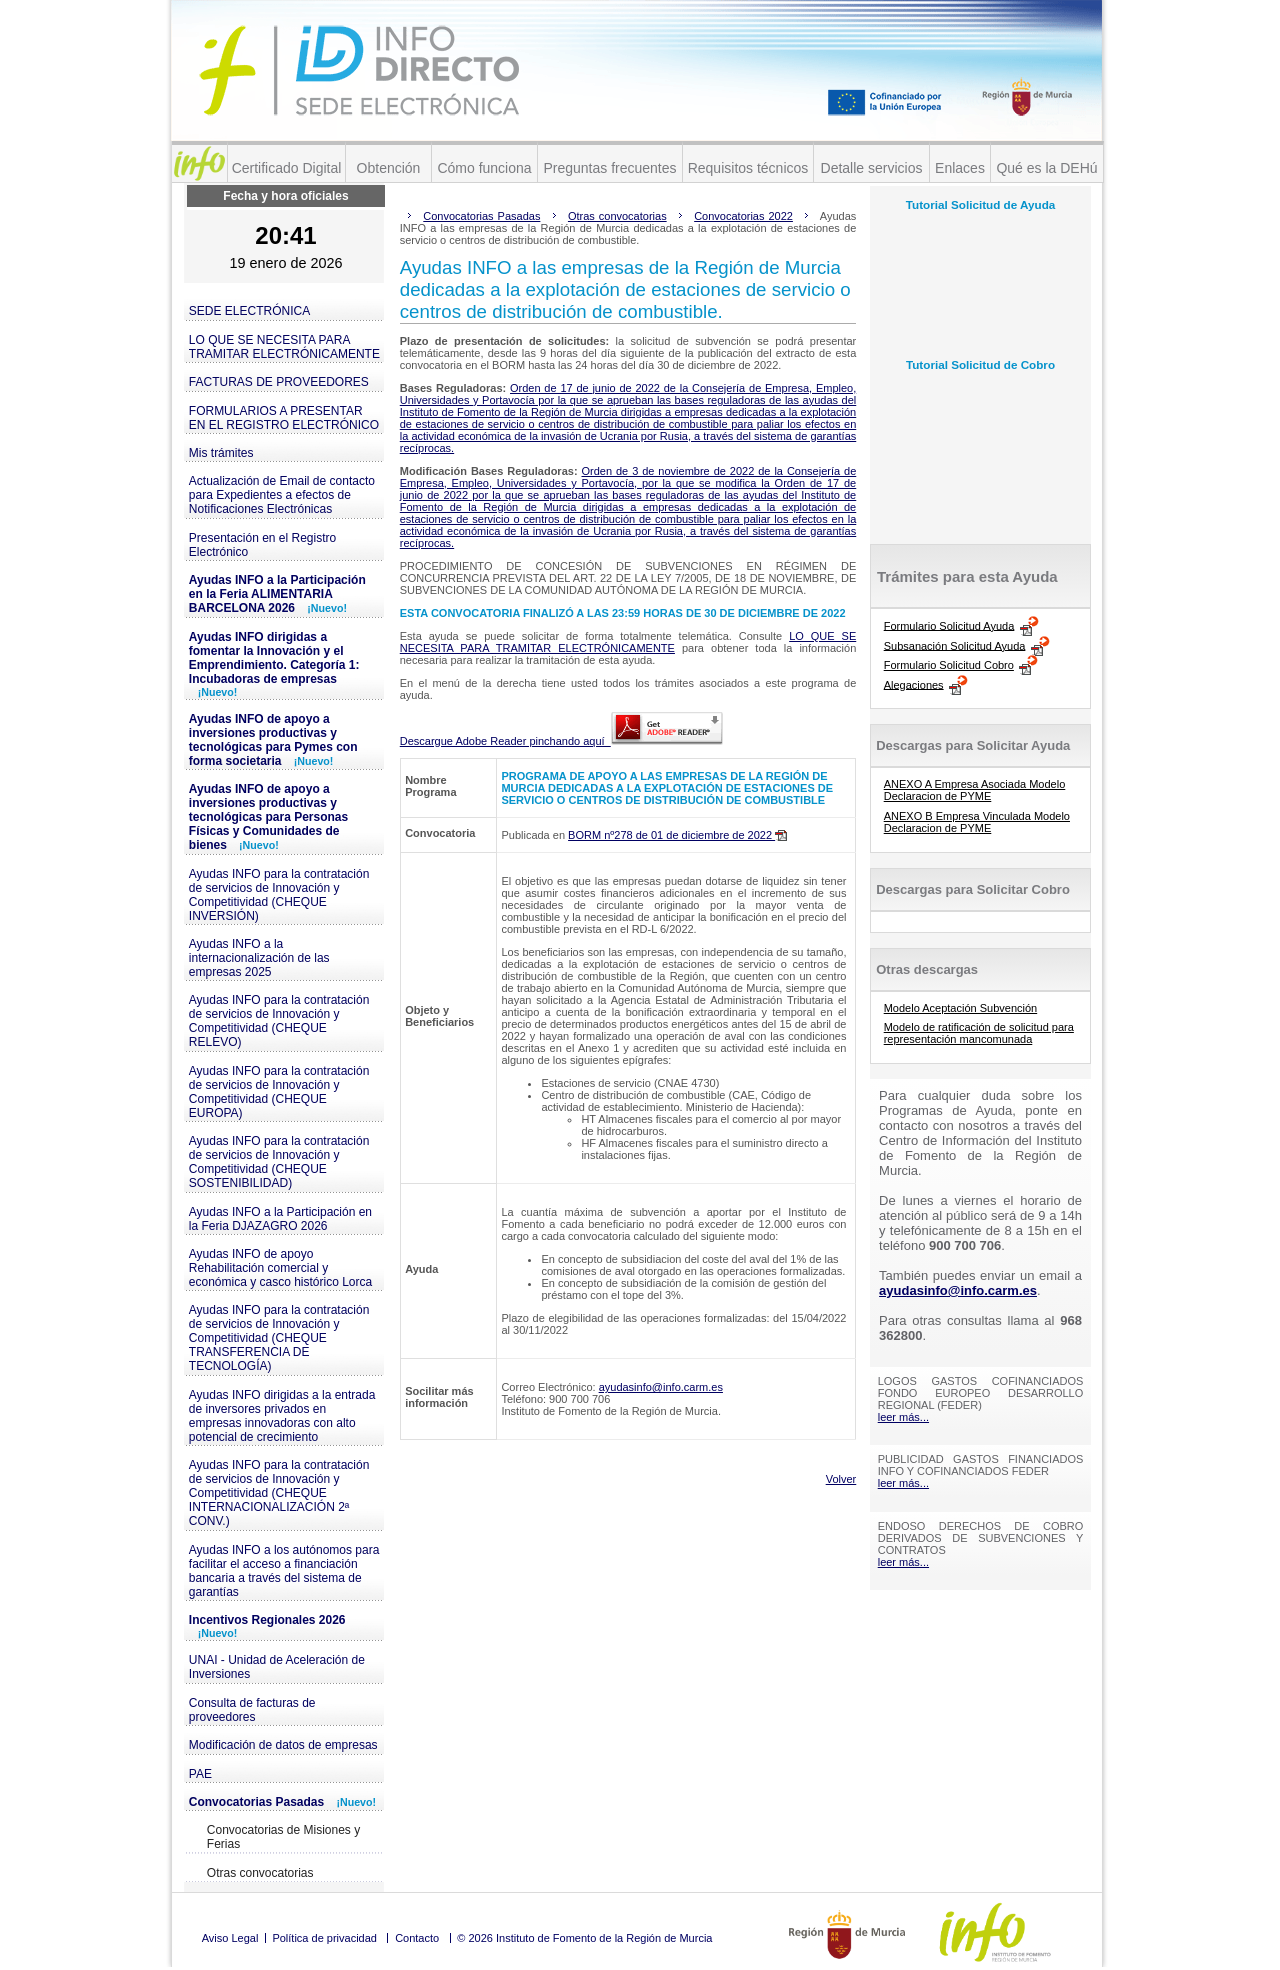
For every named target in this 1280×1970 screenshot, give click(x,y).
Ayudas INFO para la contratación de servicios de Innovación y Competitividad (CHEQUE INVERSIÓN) (279, 895)
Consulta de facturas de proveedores (252, 1710)
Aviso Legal (230, 1938)
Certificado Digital (287, 168)
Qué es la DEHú (1046, 168)
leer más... (903, 1417)
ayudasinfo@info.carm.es (661, 1387)
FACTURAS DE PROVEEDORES (279, 382)
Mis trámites (221, 453)
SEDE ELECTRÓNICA (249, 311)
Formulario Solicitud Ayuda (949, 625)
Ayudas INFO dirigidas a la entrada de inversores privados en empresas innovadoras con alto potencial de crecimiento (282, 1416)
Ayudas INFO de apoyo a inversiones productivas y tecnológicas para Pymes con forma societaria (273, 740)
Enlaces (960, 168)
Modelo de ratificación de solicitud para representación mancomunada (979, 1033)
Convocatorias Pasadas (282, 1802)
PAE (200, 1774)
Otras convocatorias (260, 1873)
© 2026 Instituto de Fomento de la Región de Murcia (584, 1938)
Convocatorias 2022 (743, 216)
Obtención (389, 168)
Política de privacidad (324, 1938)
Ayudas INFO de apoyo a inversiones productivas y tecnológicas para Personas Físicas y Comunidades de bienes (268, 817)
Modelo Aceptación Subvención (961, 1008)
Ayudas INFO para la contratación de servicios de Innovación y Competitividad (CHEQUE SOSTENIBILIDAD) (279, 1162)
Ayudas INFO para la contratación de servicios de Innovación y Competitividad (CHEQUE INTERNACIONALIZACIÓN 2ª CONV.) (279, 1493)
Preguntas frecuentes (609, 168)
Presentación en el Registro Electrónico (262, 545)
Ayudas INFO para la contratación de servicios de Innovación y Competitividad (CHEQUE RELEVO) (279, 1021)
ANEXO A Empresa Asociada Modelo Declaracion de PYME (975, 790)
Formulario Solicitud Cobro (949, 665)
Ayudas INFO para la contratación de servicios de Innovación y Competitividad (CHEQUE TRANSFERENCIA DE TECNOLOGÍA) (279, 1338)
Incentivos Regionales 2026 (267, 1626)
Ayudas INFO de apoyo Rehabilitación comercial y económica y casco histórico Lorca (280, 1268)
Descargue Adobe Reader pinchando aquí (561, 741)
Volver (841, 1479)
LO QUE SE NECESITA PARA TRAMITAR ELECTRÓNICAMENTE (284, 347)
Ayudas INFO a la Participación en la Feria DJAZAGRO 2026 (280, 1219)
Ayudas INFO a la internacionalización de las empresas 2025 (259, 958)
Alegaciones (914, 684)
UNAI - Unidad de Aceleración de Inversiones (277, 1667)
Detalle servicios (872, 168)
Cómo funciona (484, 168)
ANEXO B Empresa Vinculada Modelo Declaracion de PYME (977, 822)
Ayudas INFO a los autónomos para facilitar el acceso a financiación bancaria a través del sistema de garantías (284, 1571)
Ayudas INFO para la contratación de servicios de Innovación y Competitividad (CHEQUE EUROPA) (279, 1092)
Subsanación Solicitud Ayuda (955, 645)
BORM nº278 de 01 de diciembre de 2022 (677, 835)
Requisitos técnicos (748, 168)
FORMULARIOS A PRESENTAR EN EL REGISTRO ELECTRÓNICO (284, 418)
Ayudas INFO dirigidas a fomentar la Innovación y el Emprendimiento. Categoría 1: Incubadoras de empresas (274, 664)
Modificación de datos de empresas (283, 1745)
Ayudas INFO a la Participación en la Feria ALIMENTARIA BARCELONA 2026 (277, 594)
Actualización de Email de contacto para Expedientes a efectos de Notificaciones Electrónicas (282, 495)
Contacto (417, 1938)
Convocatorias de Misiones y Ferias (283, 1837)
